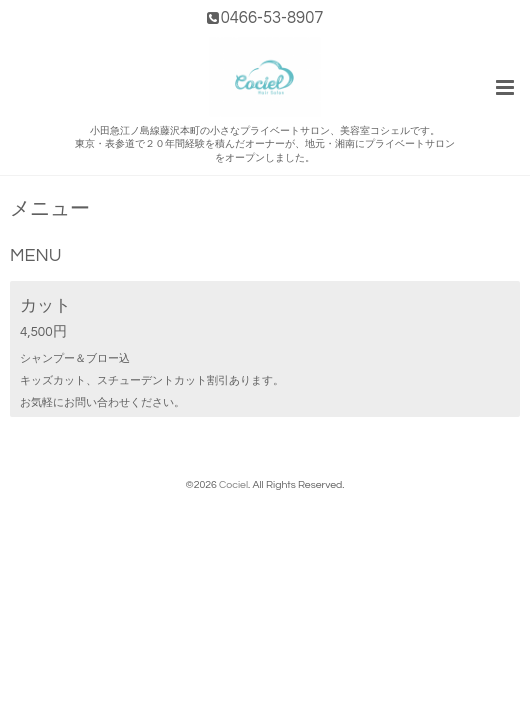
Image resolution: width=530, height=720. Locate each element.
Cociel (233, 484)
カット (45, 305)
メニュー (50, 209)
